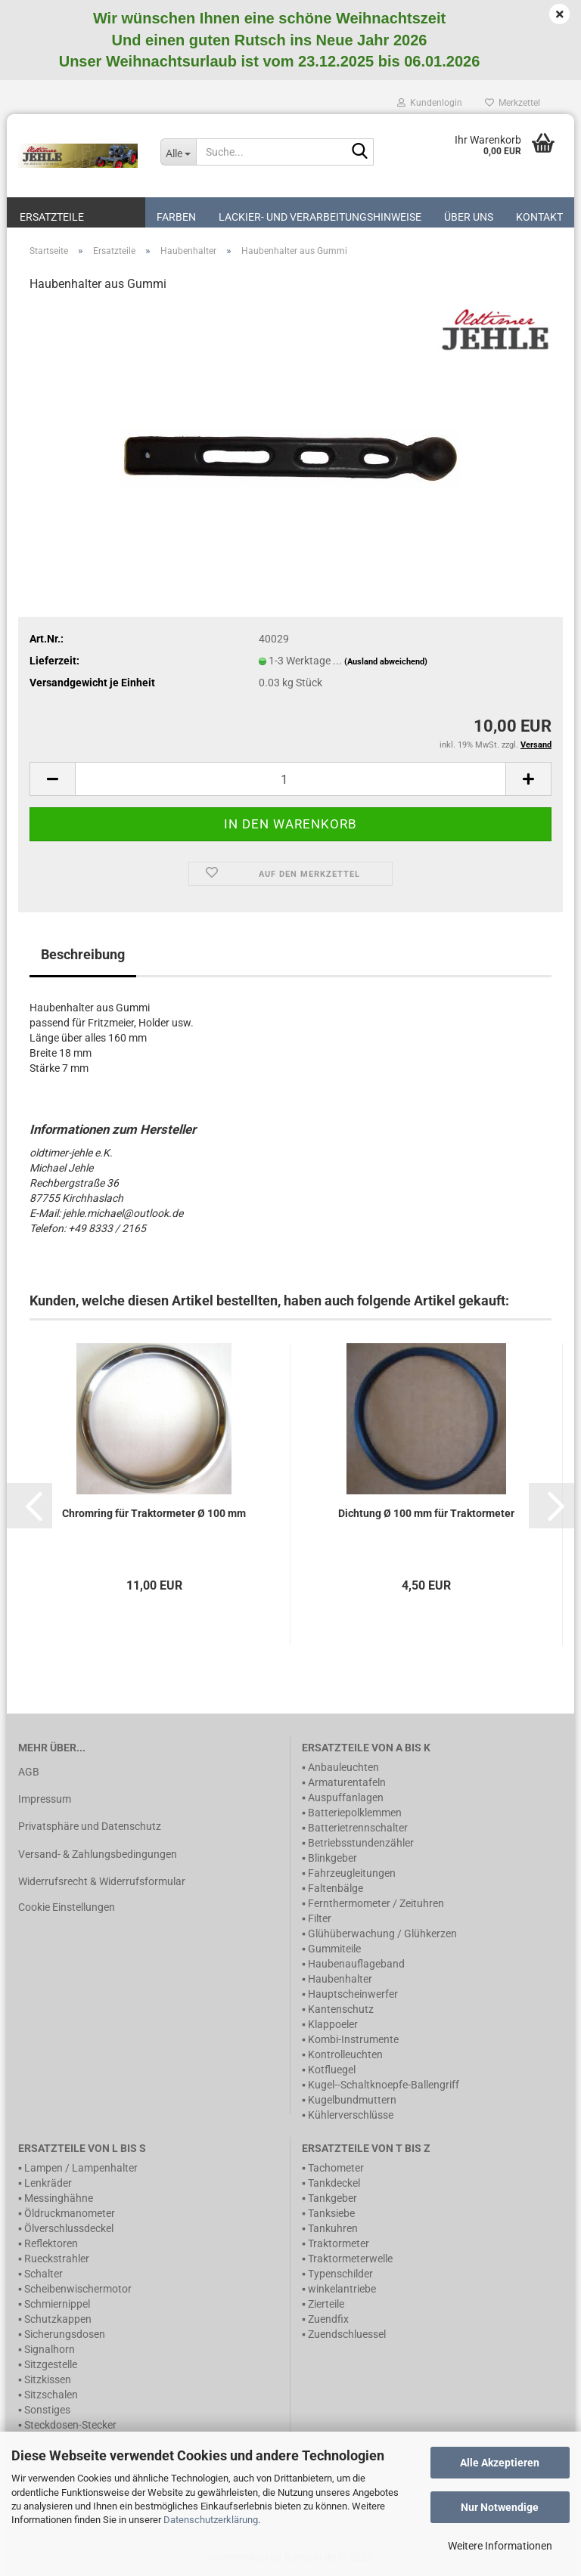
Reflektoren (51, 2243)
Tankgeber (332, 2198)
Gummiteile (334, 1949)
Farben (176, 217)
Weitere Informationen (500, 2546)
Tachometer (336, 2168)
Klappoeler (333, 2024)
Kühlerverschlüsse (350, 2115)
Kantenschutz (341, 2009)
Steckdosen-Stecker (70, 2425)
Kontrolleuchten (345, 2054)
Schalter (43, 2274)
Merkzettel (512, 103)
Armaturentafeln (347, 1782)
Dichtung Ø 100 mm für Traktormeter (426, 1513)
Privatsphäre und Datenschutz (89, 1826)
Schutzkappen (58, 2319)
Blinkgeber (332, 1858)
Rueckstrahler (56, 2258)
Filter (319, 1918)
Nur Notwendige (500, 2507)
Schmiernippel (57, 2304)
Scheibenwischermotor (78, 2289)
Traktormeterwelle (350, 2258)
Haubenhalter (340, 1979)
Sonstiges (47, 2410)
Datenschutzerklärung (210, 2519)
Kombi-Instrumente (353, 2039)
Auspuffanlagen (346, 1797)
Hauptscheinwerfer (353, 1994)
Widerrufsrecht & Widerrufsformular (101, 1881)
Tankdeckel (334, 2183)
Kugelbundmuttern (352, 2100)
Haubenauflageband (356, 1964)
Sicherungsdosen (64, 2334)
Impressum (44, 1799)
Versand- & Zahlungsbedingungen (97, 1854)
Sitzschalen (51, 2395)
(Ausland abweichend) (385, 662)
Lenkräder (48, 2183)
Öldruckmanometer (69, 2213)
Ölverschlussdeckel (68, 2228)
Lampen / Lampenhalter (81, 2168)
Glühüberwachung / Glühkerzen (382, 1933)
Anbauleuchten (343, 1767)
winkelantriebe (342, 2289)
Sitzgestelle (50, 2364)
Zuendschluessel (347, 2334)
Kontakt (539, 217)
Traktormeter (338, 2243)
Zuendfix (328, 2319)
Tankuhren (333, 2228)
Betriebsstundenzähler (361, 1843)
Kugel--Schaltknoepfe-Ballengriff (383, 2085)
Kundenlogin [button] (429, 103)
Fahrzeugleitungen (352, 1873)
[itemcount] (290, 779)
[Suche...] (178, 152)
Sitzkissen (47, 2379)
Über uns (468, 217)
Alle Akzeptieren (499, 2463)
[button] (29, 1505)
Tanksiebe (331, 2213)
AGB (28, 1772)
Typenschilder (340, 2274)
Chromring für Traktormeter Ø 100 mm (154, 1513)
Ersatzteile (52, 217)
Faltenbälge (335, 1888)
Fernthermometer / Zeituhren (376, 1903)
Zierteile (326, 2304)
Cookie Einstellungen (66, 1907)
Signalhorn (49, 2349)
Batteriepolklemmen (355, 1813)
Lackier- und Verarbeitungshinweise (320, 217)
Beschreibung (83, 954)
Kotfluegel (332, 2070)
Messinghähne (58, 2198)
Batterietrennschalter (358, 1828)
